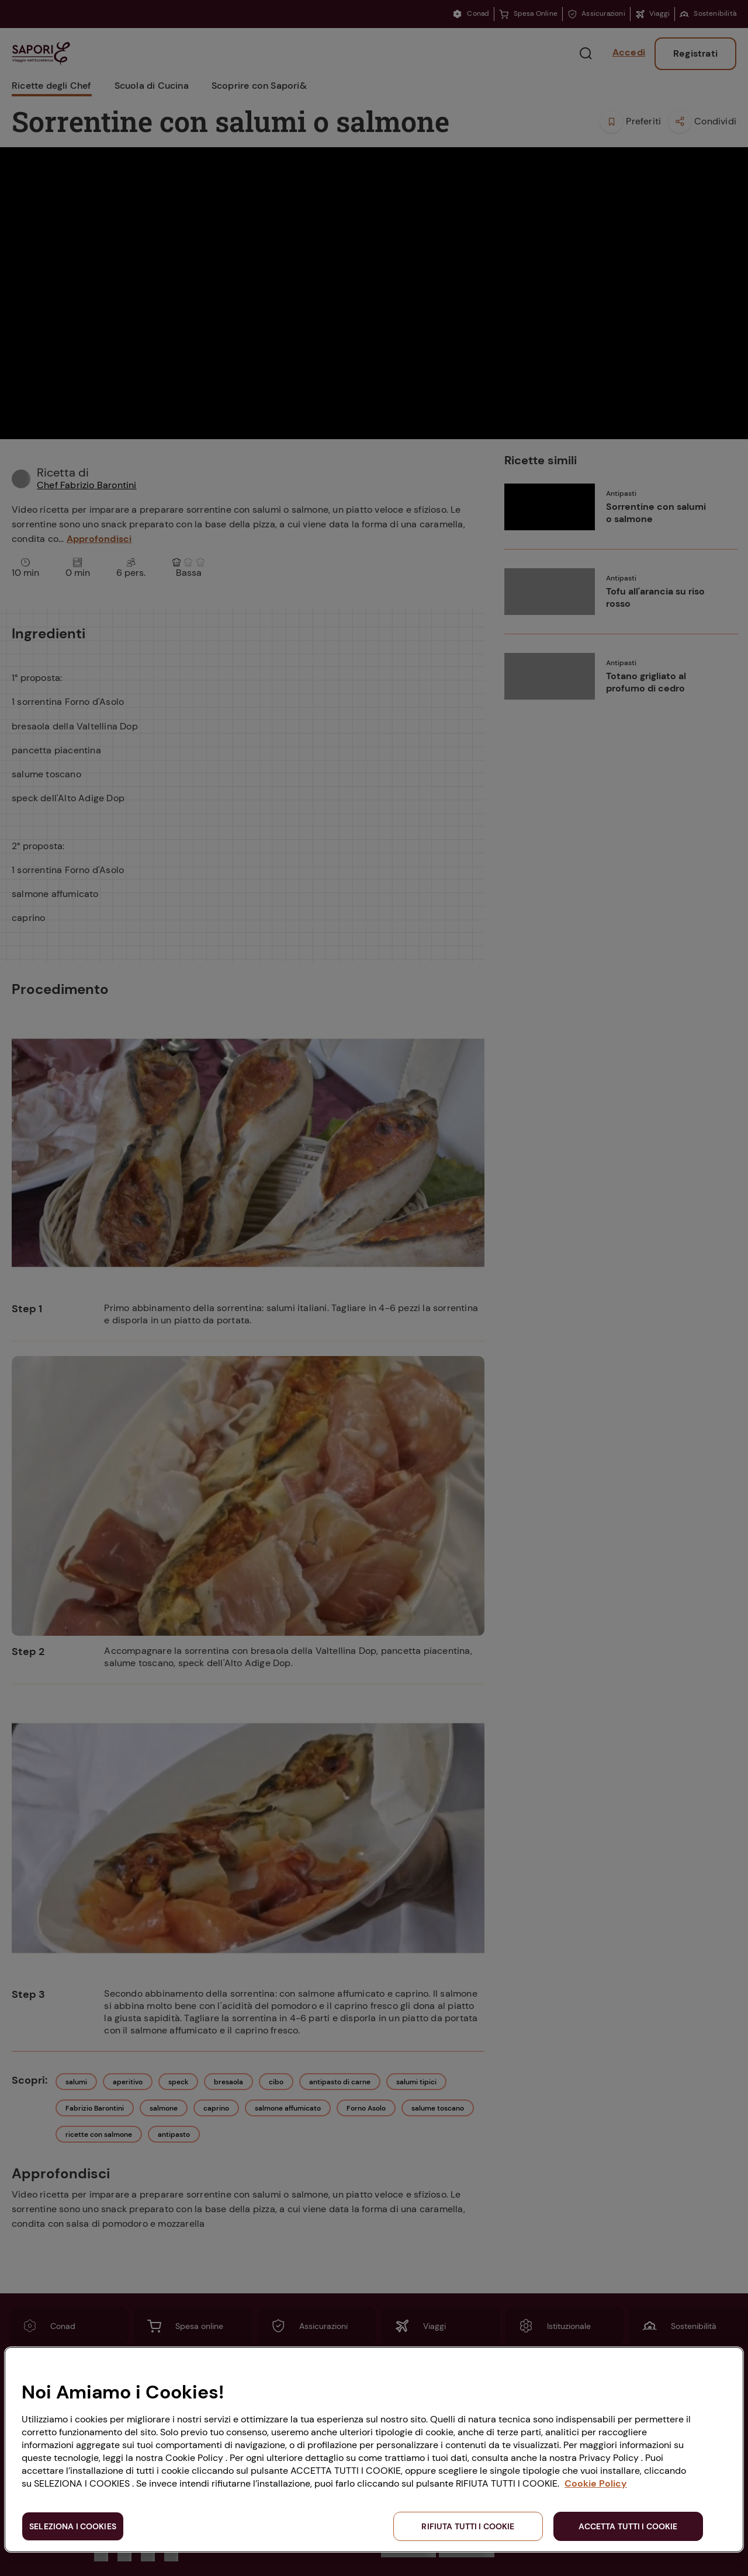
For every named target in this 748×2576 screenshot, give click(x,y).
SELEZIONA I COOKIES (72, 2526)
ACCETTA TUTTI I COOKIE (628, 2526)
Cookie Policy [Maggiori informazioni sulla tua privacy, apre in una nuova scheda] (596, 2483)
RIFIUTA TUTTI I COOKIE (467, 2526)
